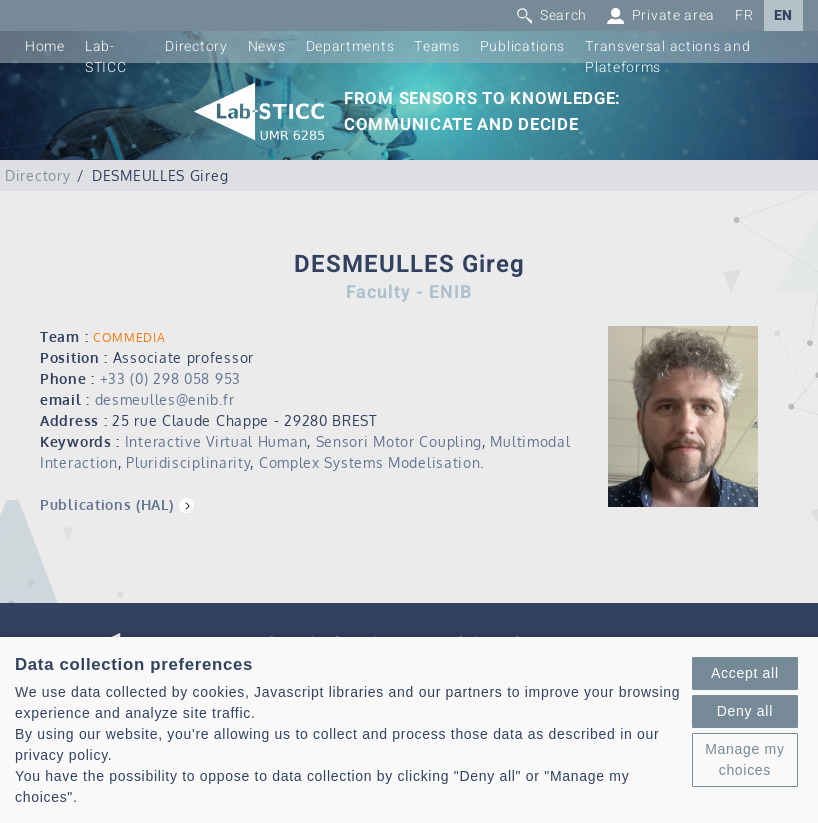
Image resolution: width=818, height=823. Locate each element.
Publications (522, 46)
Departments (350, 46)
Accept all (745, 673)
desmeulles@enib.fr (165, 399)
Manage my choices (744, 759)
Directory (196, 46)
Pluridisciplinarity (188, 462)
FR (744, 15)
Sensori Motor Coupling (399, 441)
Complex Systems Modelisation (370, 462)
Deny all (745, 711)
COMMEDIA (129, 337)
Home (45, 46)
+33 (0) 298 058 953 (170, 378)
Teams (437, 46)
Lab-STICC (106, 57)
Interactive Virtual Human (216, 441)
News (267, 46)
